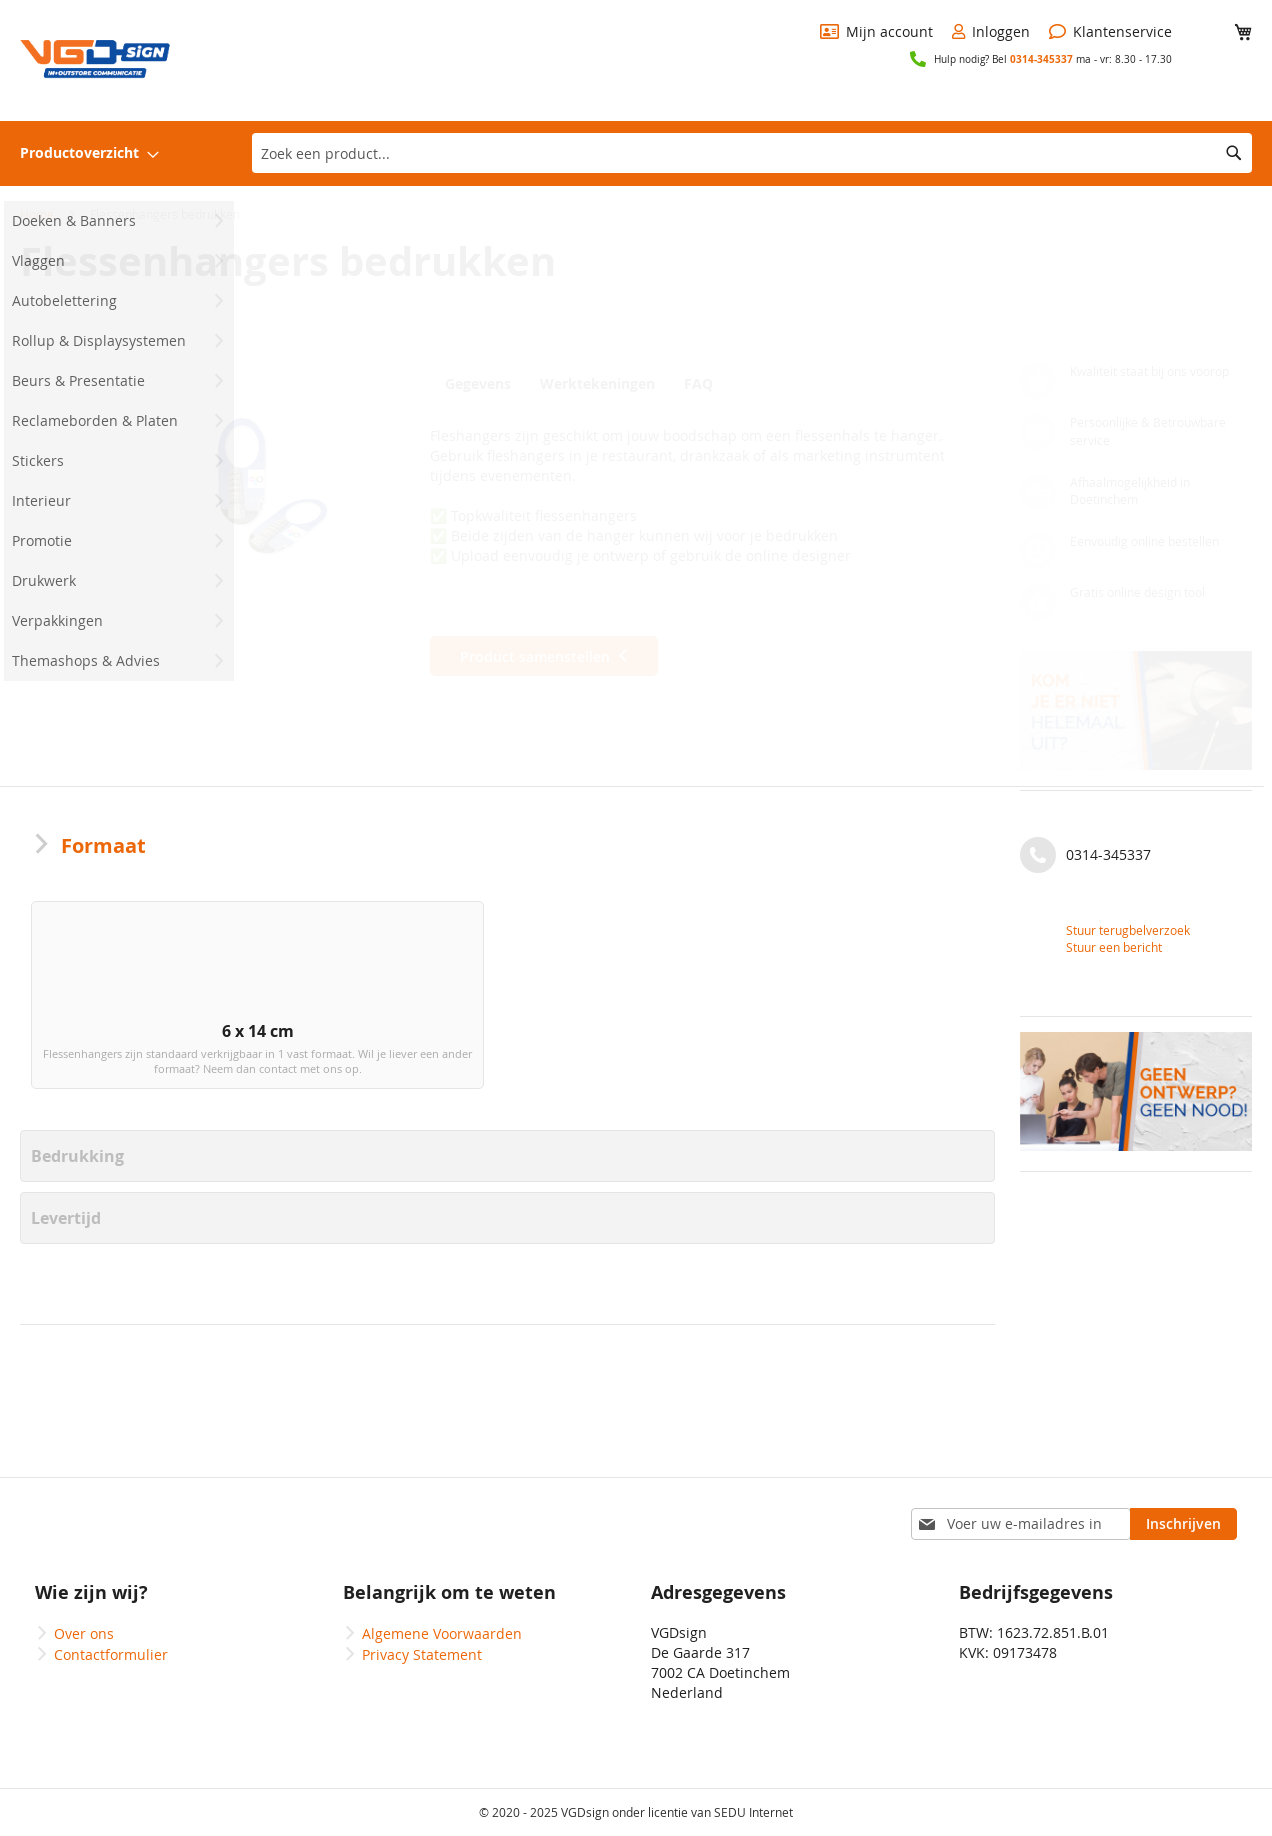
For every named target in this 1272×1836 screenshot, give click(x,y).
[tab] (483, 383)
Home (37, 214)
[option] (140, 1010)
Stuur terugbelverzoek (1128, 930)
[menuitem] (89, 153)
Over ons (84, 1633)
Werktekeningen (600, 384)
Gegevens (478, 384)
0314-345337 (1041, 59)
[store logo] (95, 59)
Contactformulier (111, 1654)
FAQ (706, 384)
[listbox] (507, 1015)
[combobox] (752, 153)
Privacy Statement (422, 1654)
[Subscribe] (1183, 1524)
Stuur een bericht (1114, 947)
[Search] (1234, 153)
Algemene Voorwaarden (442, 1633)
